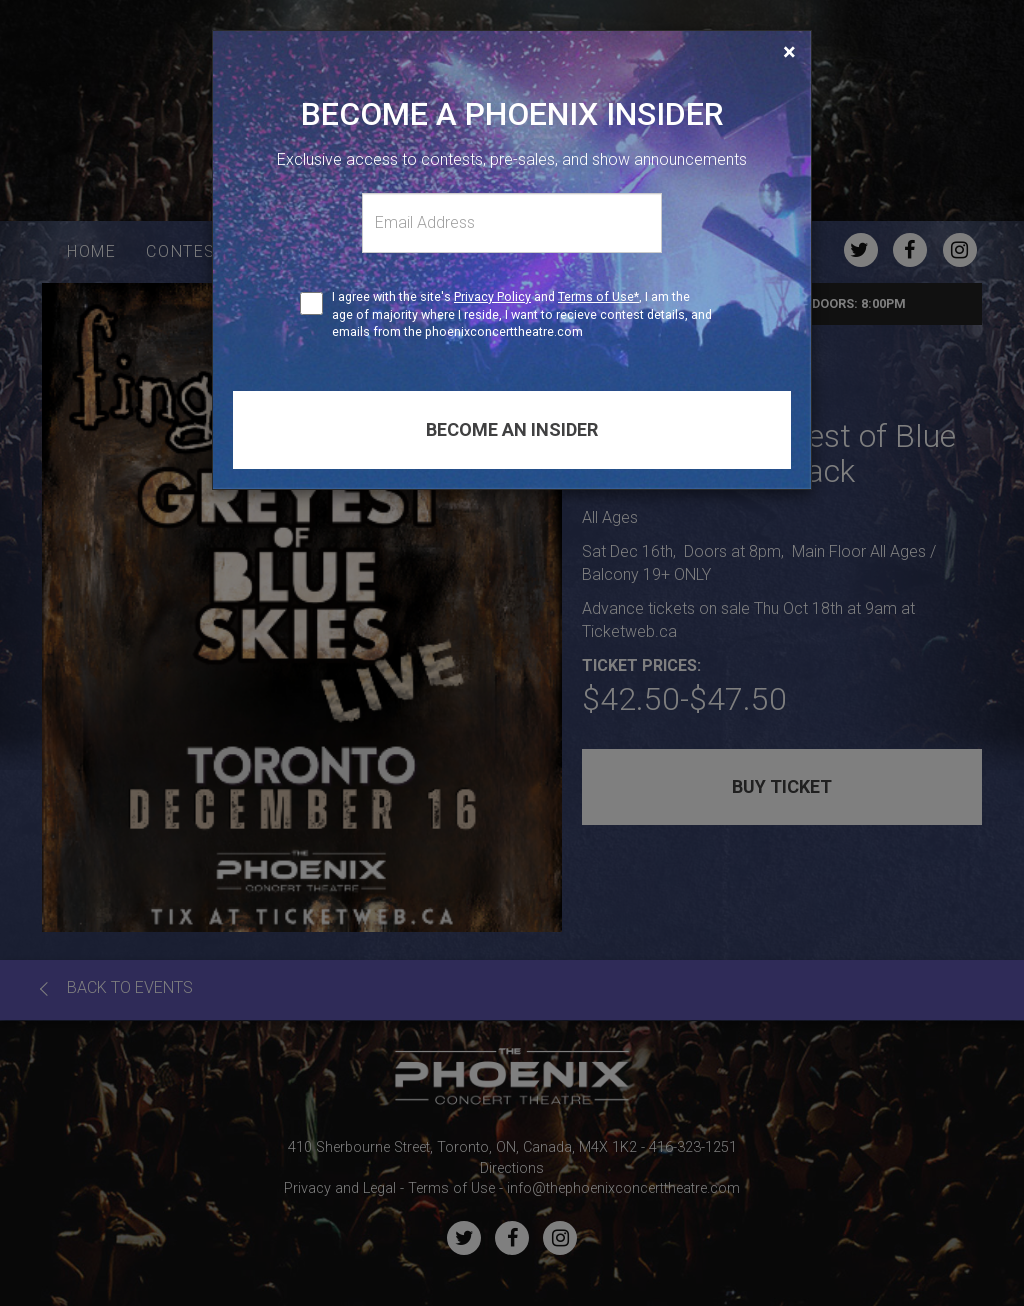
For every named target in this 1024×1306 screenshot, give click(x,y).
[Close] (789, 52)
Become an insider (512, 429)
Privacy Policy (492, 296)
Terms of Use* (598, 296)
